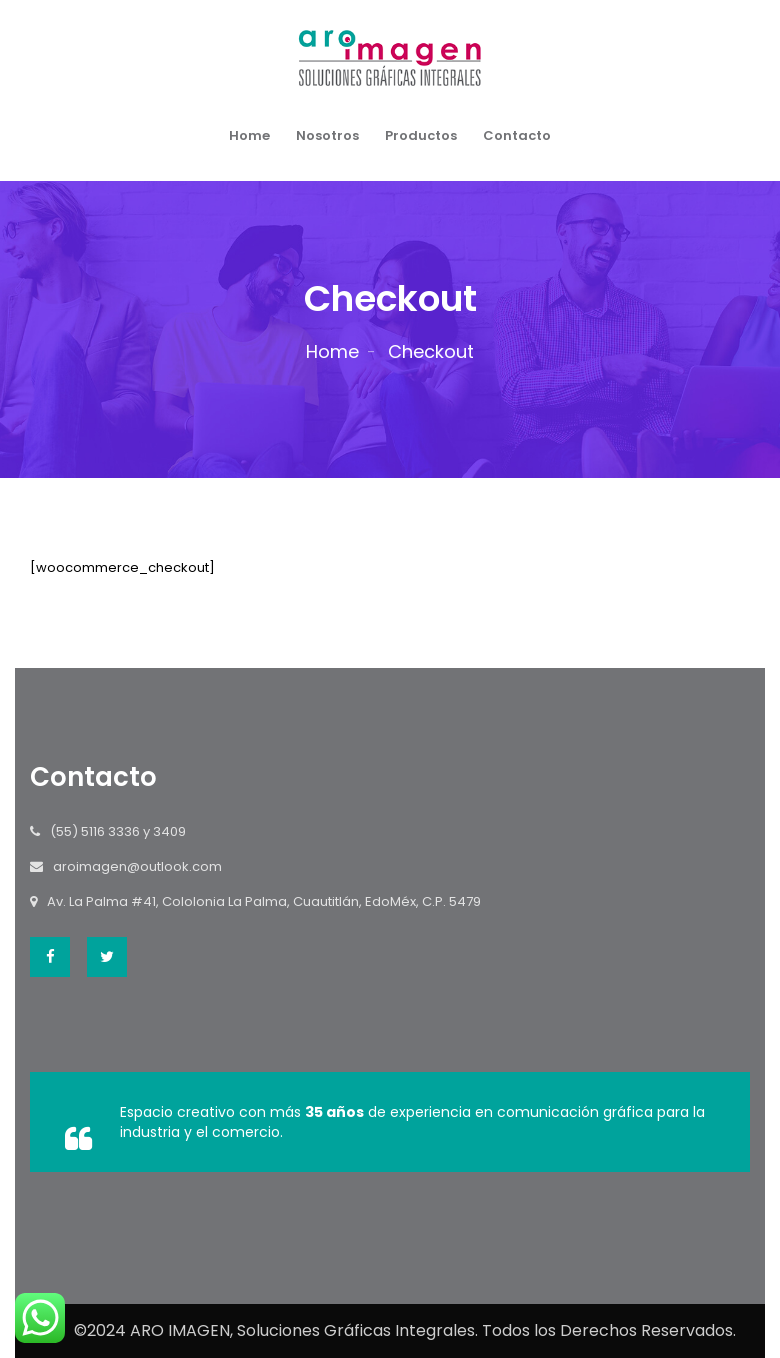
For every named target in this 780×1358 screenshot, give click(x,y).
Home (249, 135)
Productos (421, 135)
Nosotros (327, 135)
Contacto (517, 135)
